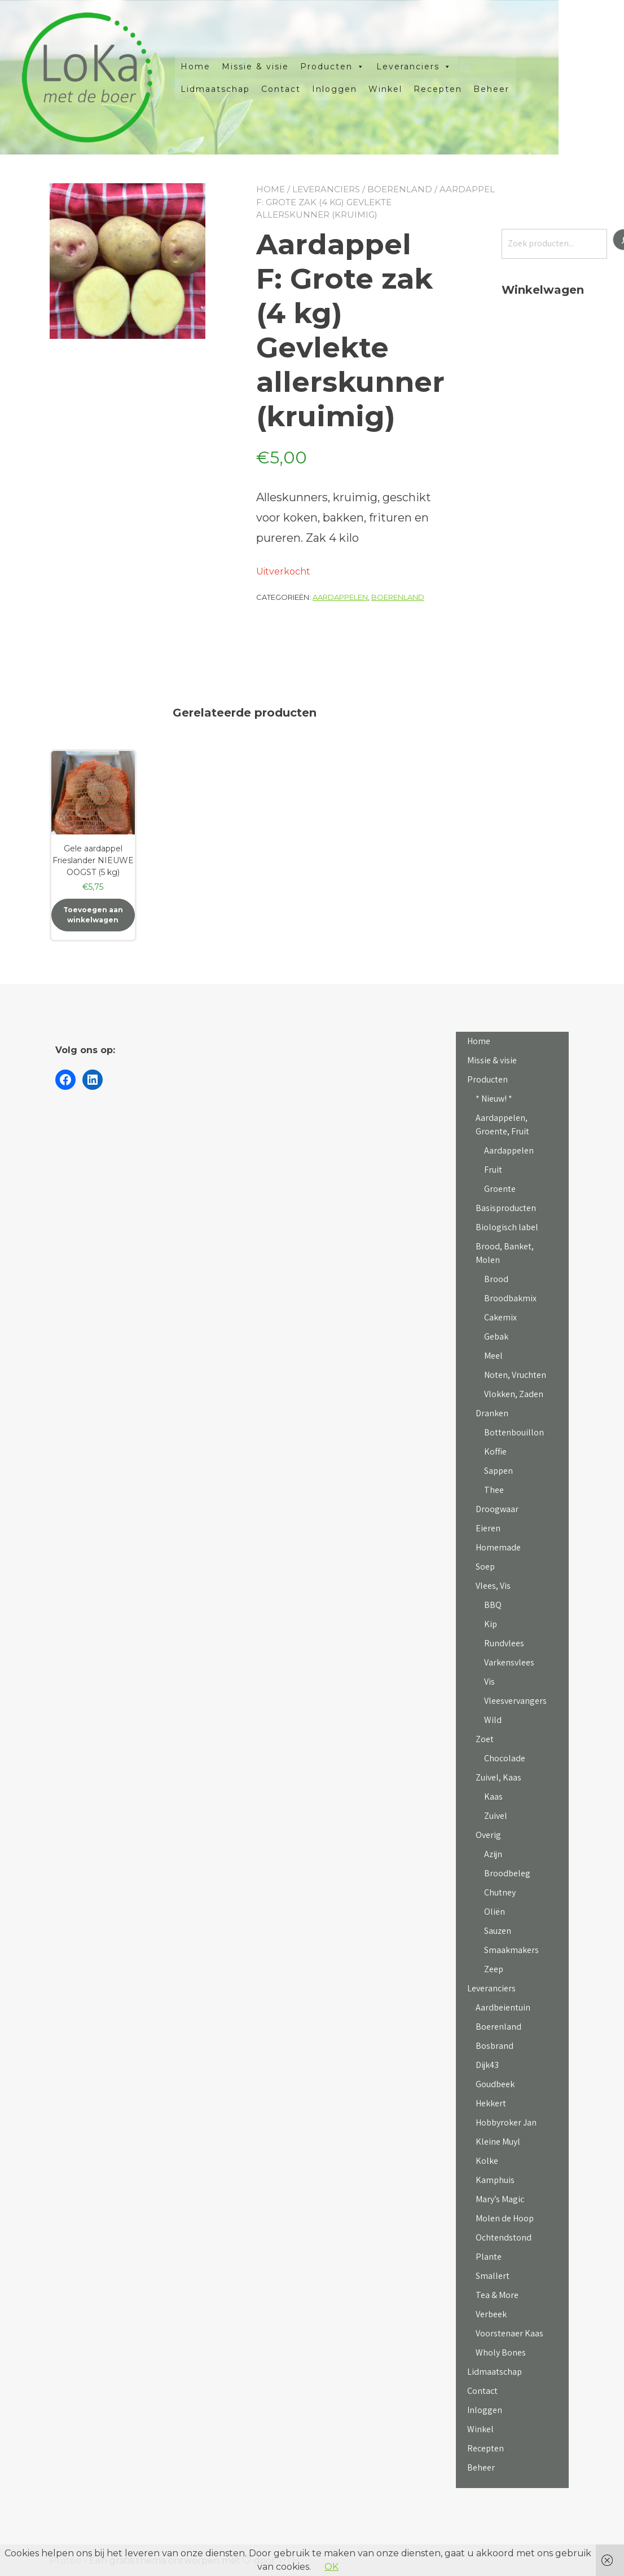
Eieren (488, 1528)
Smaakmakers (511, 1950)
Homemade (498, 1547)
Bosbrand (494, 2046)
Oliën (494, 1911)
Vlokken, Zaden (513, 1394)
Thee (494, 1490)
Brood (496, 1279)
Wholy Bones (501, 2352)
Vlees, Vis (493, 1586)
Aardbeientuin (503, 2007)
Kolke (487, 2161)
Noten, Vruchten (515, 1375)
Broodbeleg (507, 1873)
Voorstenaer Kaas (509, 2333)
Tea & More (497, 2295)
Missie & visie (288, 66)
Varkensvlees (509, 1662)
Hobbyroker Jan (506, 2122)
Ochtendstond (503, 2237)
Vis (489, 1681)
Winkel (418, 89)
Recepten (470, 89)
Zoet (485, 1739)
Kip (490, 1624)
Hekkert (491, 2103)
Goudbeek (495, 2084)
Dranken (492, 1413)
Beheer (524, 89)
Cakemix (500, 1317)
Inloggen (367, 89)
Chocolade (504, 1758)
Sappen (498, 1471)
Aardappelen (340, 597)
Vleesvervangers (515, 1701)
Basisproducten (506, 1208)
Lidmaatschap (248, 89)
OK (331, 2566)
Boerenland (399, 189)
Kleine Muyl (498, 2142)
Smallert (492, 2276)
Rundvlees (504, 1643)
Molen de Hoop (505, 2218)
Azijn (493, 1854)
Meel (493, 1356)
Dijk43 (487, 2065)
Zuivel (495, 1816)
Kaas (493, 1796)
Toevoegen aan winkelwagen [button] (93, 914)
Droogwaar (497, 1509)
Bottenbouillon (514, 1432)
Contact (313, 89)
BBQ (493, 1605)
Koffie (495, 1451)
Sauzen (497, 1931)
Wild (493, 1720)
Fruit (493, 1170)
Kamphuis (495, 2180)
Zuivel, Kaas (498, 1777)
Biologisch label (507, 1227)
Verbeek (491, 2314)
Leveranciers (447, 66)
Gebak (496, 1336)
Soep (485, 1566)
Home (228, 66)
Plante (489, 2257)
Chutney (500, 1892)
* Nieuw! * (494, 1098)
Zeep (493, 1969)
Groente (500, 1189)
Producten (365, 66)
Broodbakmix (510, 1298)
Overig (488, 1835)
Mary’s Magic (500, 2199)
